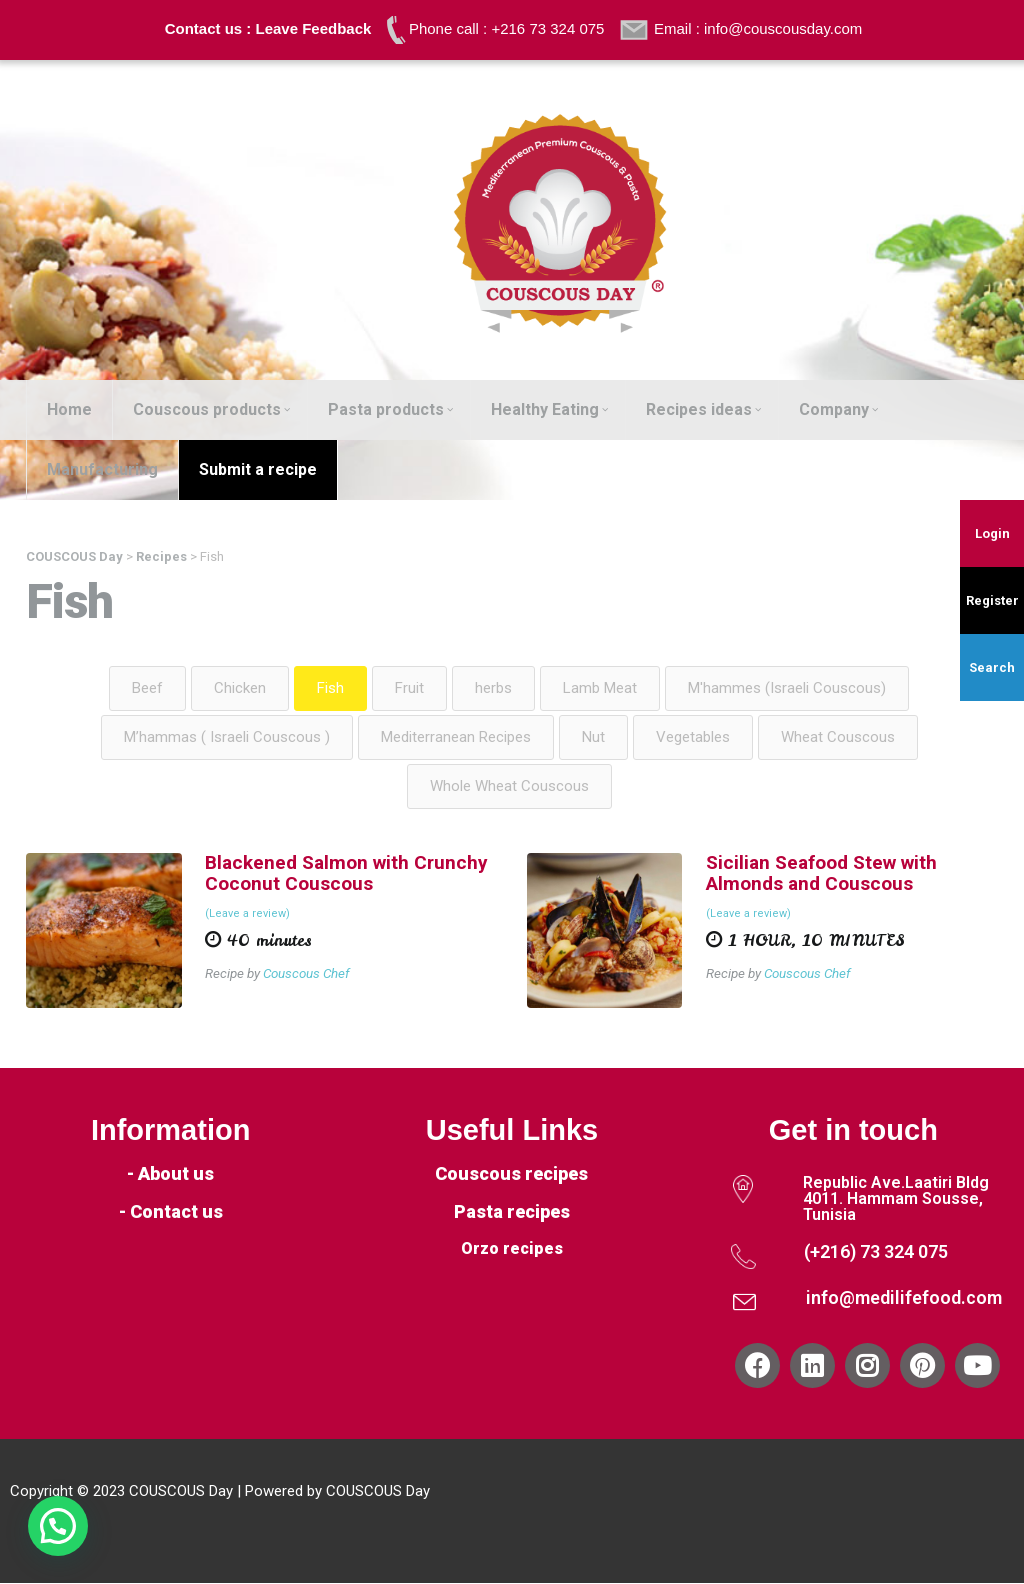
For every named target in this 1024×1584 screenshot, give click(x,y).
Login (992, 533)
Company (838, 409)
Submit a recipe (258, 469)
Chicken (240, 688)
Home (69, 409)
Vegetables (693, 737)
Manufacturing (102, 469)
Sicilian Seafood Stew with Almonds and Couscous (821, 873)
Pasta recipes (512, 1212)
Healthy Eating (549, 409)
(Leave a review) (247, 914)
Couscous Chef (307, 973)
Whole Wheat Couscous (509, 786)
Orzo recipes (512, 1249)
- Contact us (171, 1212)
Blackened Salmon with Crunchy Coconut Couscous (346, 873)
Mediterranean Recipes (456, 737)
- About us (170, 1174)
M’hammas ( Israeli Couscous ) (227, 737)
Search (992, 667)
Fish (330, 688)
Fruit (409, 688)
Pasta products (390, 409)
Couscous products (211, 409)
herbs (493, 688)
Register (992, 600)
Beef (147, 688)
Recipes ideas (703, 409)
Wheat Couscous (838, 737)
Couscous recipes (511, 1174)
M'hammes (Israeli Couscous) (787, 688)
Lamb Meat (600, 688)
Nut (593, 737)
